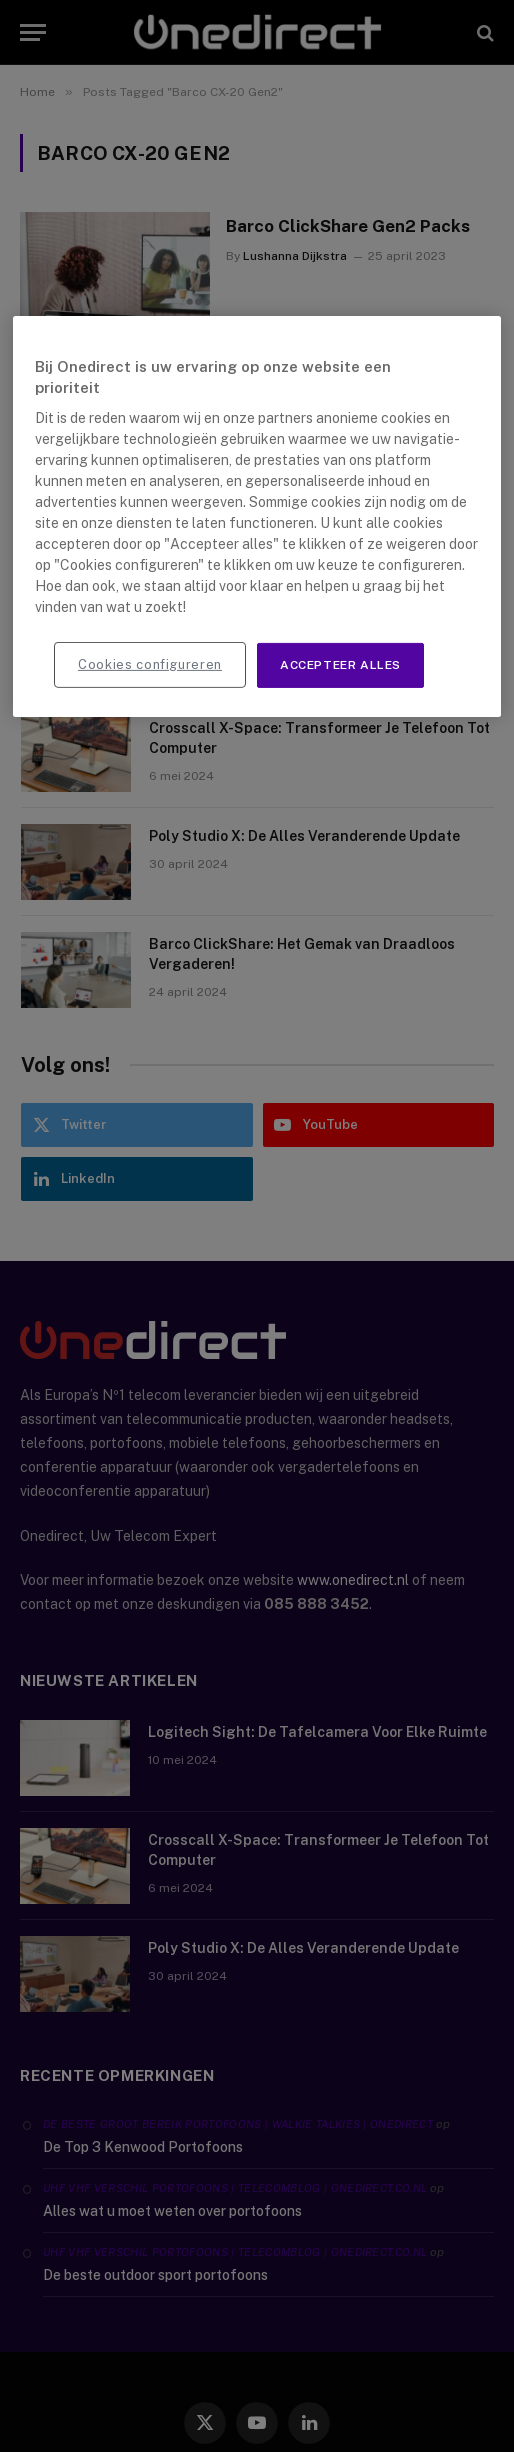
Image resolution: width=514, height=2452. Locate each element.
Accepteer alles (340, 665)
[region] (257, 516)
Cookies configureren (150, 664)
